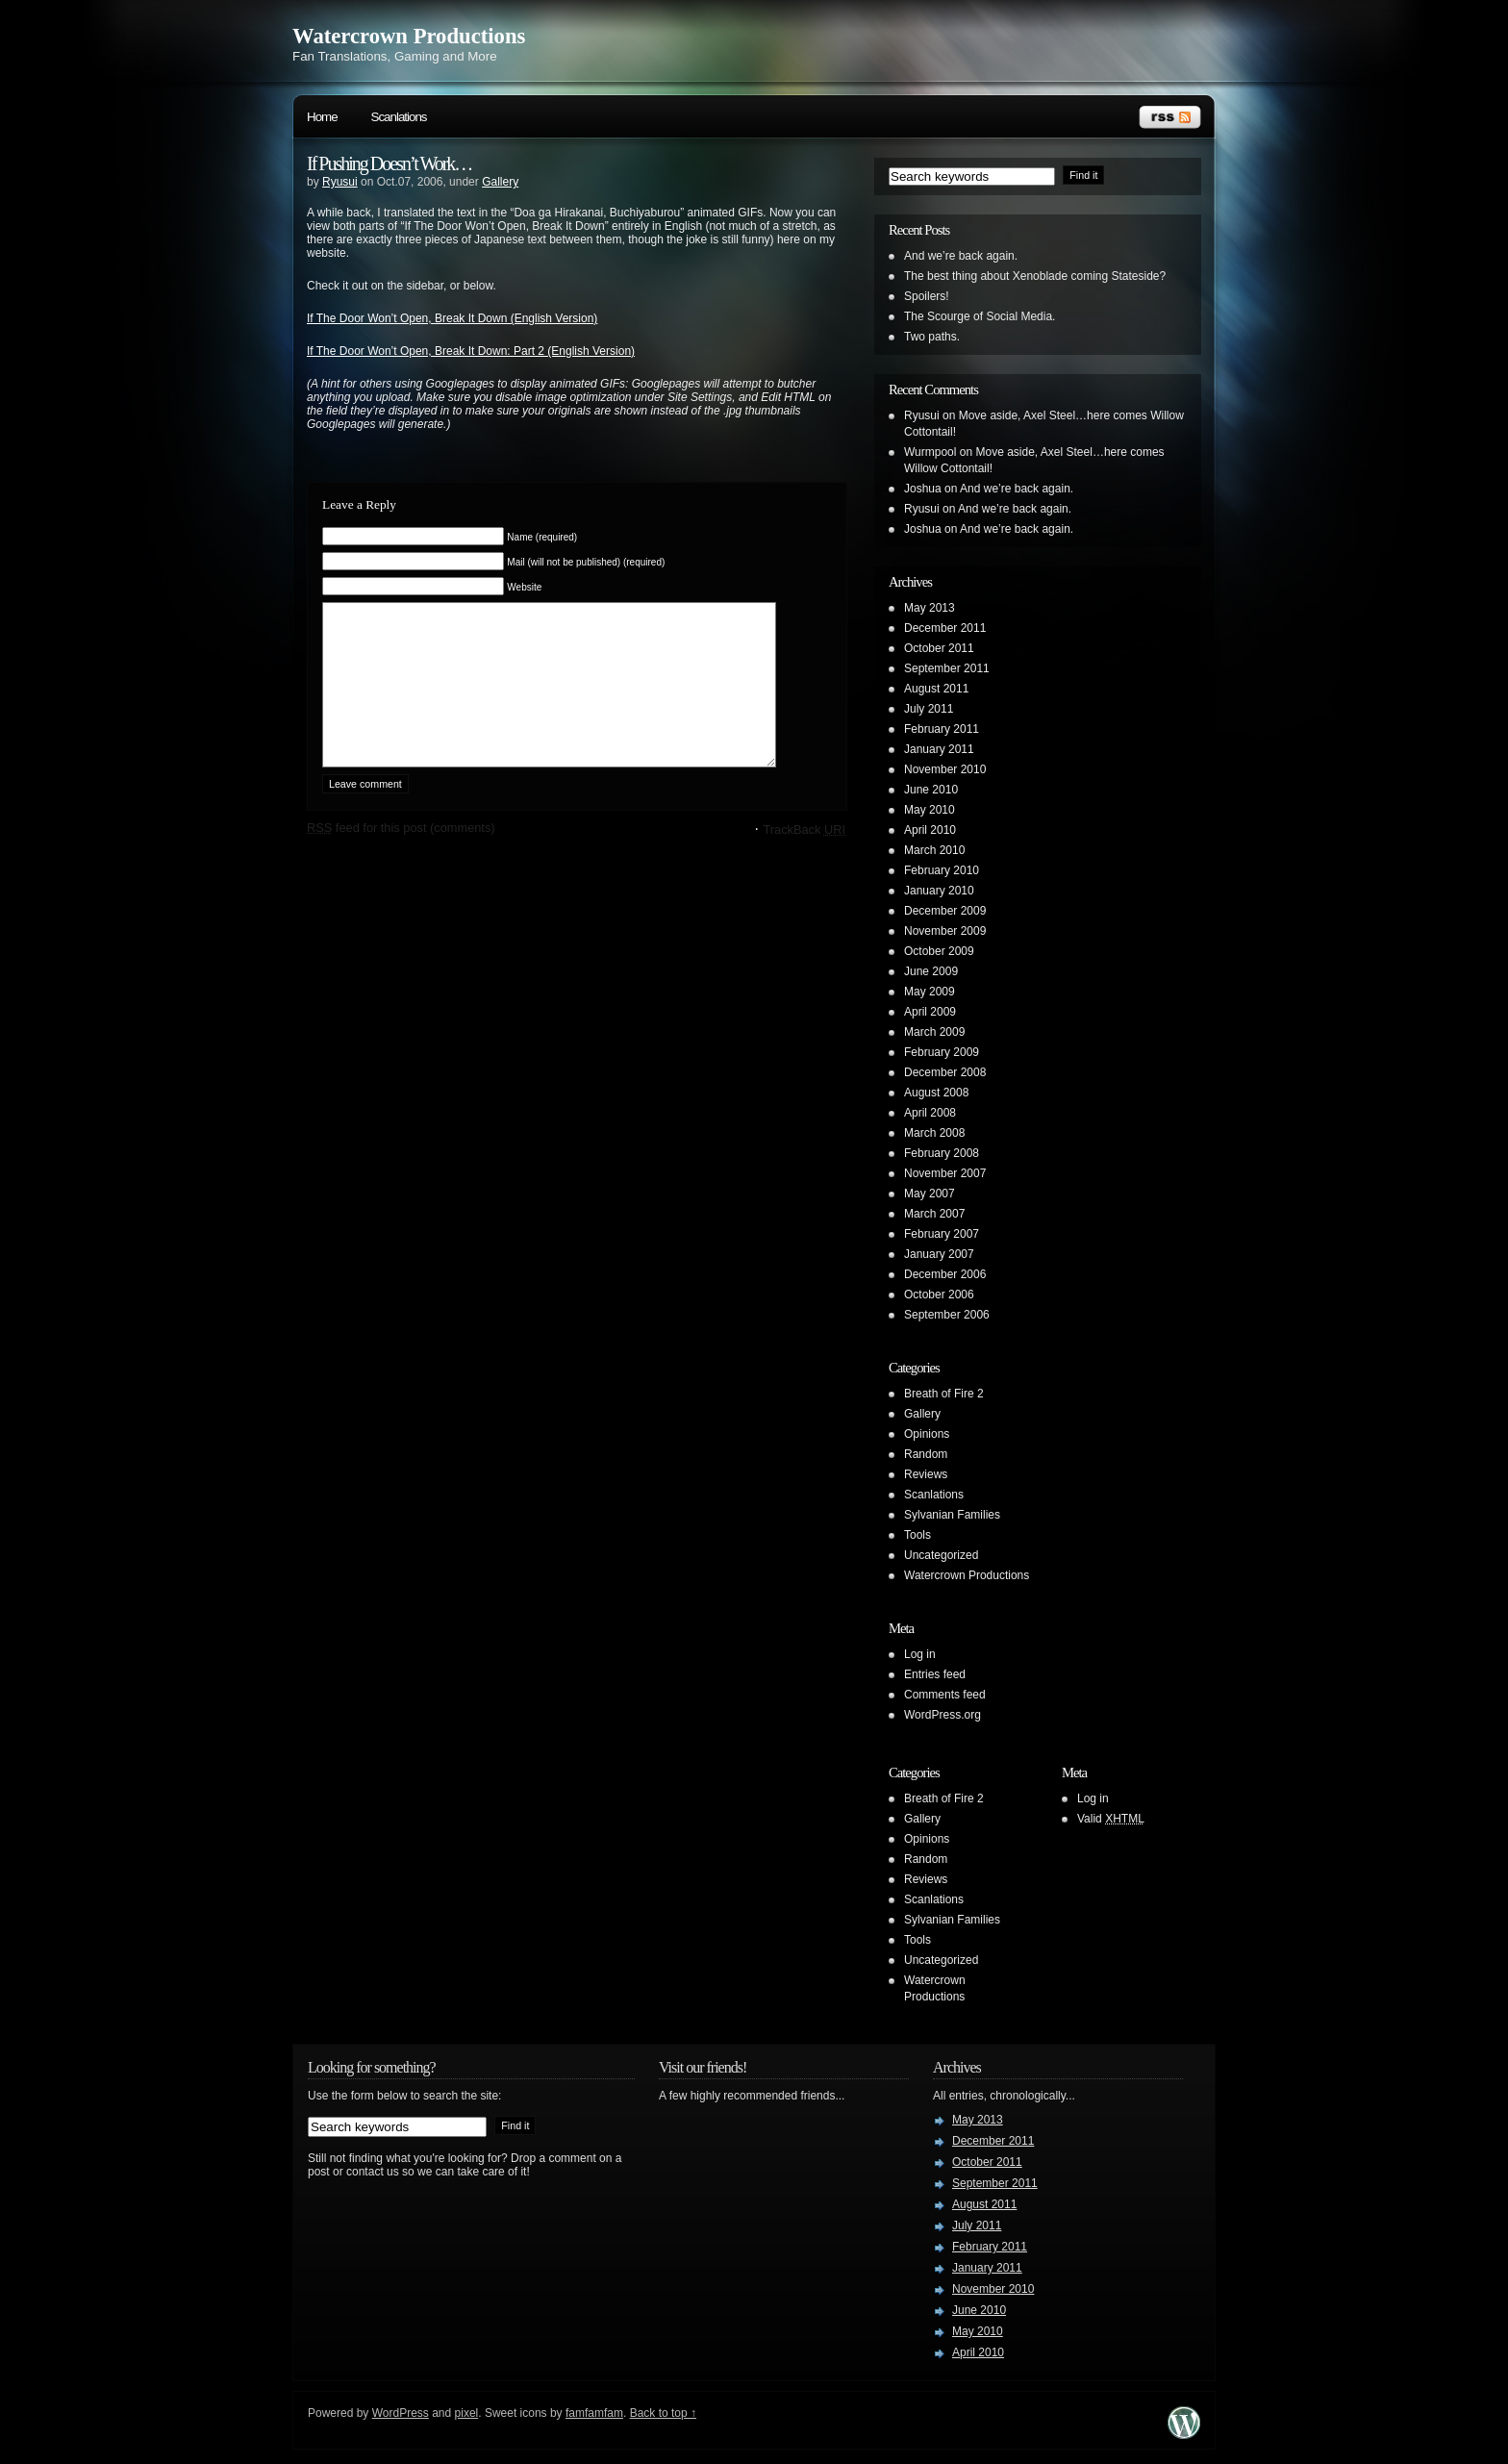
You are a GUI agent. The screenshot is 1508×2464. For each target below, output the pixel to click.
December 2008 (945, 1072)
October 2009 (939, 951)
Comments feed (945, 1694)
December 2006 (945, 1274)
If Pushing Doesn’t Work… (389, 163)
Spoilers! (926, 296)
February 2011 (941, 729)
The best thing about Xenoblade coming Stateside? (1035, 276)
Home (322, 117)
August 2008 (936, 1092)
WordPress (400, 2413)
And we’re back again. (961, 256)
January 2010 (939, 890)
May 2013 (929, 608)
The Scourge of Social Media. (979, 316)
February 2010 (941, 870)
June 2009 (931, 971)
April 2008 (930, 1112)
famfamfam (594, 2413)
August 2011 (936, 688)
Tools (917, 1535)
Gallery (500, 182)
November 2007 (945, 1173)
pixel (467, 2413)
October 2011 (939, 648)
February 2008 (941, 1153)
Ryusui (340, 182)
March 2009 (934, 1032)
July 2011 (928, 709)
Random (925, 1454)
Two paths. (932, 336)
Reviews (925, 1474)
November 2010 (945, 769)
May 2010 (929, 810)
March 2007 (934, 1213)
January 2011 (939, 749)
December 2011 (945, 628)
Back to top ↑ (663, 2413)
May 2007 (929, 1193)
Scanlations (399, 117)
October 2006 (939, 1294)
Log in (920, 1654)
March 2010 (934, 850)
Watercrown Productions (408, 36)
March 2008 (934, 1133)
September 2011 (947, 668)
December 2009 (945, 911)
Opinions (926, 1434)
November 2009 (945, 931)
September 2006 (947, 1314)
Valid (1110, 1818)
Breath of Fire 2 (944, 1393)
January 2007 (939, 1254)
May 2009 (929, 991)
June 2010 (931, 789)
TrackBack (804, 858)
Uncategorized (941, 1555)
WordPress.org (942, 1715)
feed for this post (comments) (401, 856)
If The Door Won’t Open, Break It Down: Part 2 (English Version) (471, 351)
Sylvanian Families (952, 1514)
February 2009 (941, 1052)
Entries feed (935, 1674)
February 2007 (941, 1234)
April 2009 (930, 1011)
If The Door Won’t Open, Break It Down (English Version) (452, 318)
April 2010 (930, 830)
